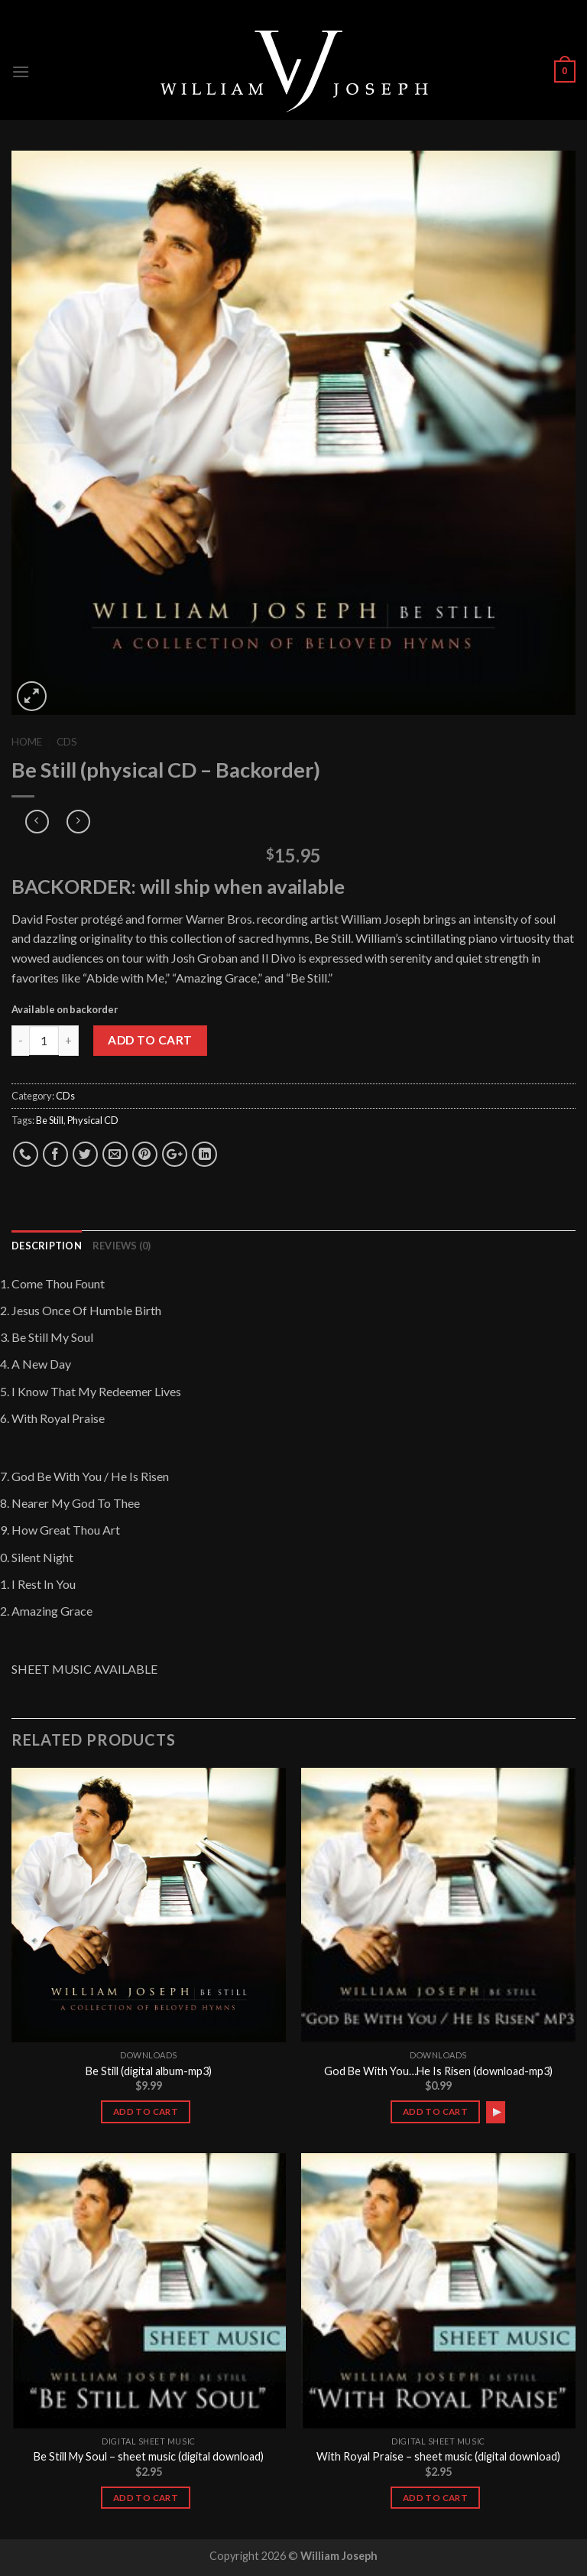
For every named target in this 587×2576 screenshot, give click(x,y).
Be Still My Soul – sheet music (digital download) (149, 2456)
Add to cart (150, 1040)
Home (26, 742)
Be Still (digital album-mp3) (149, 2070)
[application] (495, 2111)
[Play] (497, 2112)
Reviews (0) (121, 1245)
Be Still (49, 1120)
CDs (67, 742)
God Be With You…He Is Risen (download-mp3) (438, 2070)
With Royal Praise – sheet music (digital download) (438, 2456)
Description (46, 1245)
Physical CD (92, 1120)
